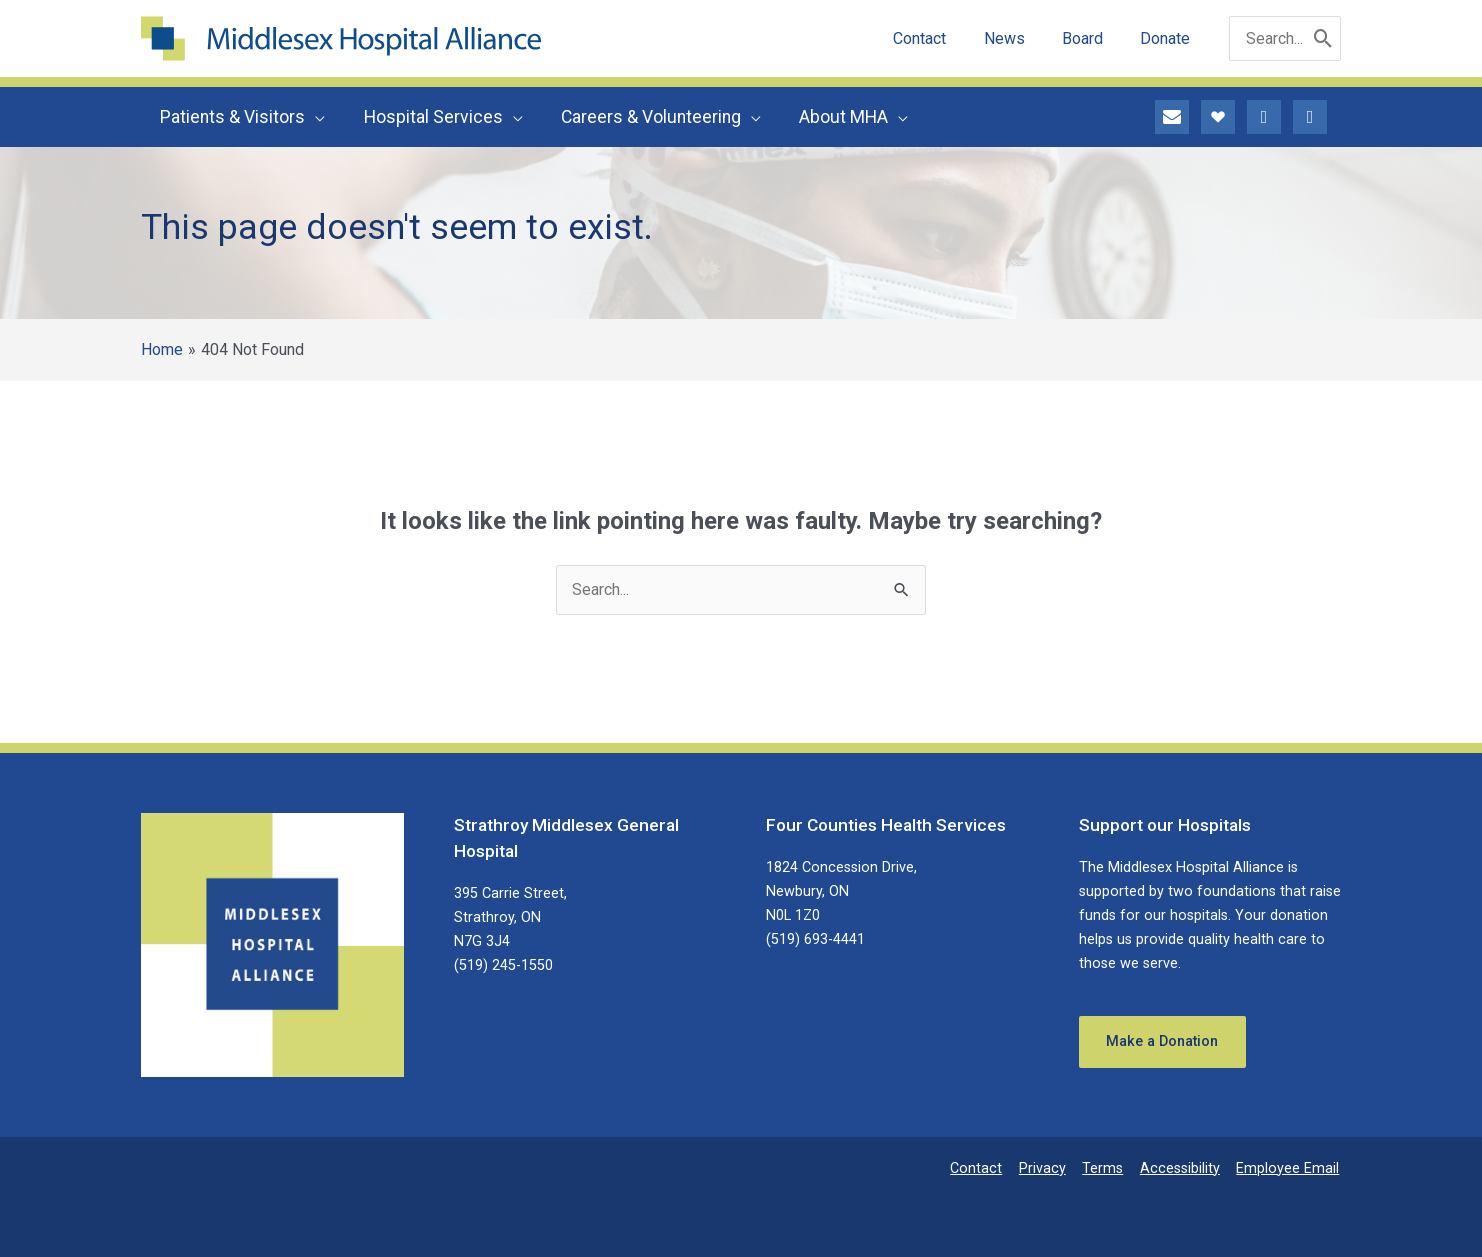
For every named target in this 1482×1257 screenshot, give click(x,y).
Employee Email (1289, 1168)
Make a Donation (1163, 1041)
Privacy (1050, 1168)
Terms (1108, 1168)
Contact (987, 1168)
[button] (314, 117)
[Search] (1323, 38)
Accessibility (1184, 1168)
